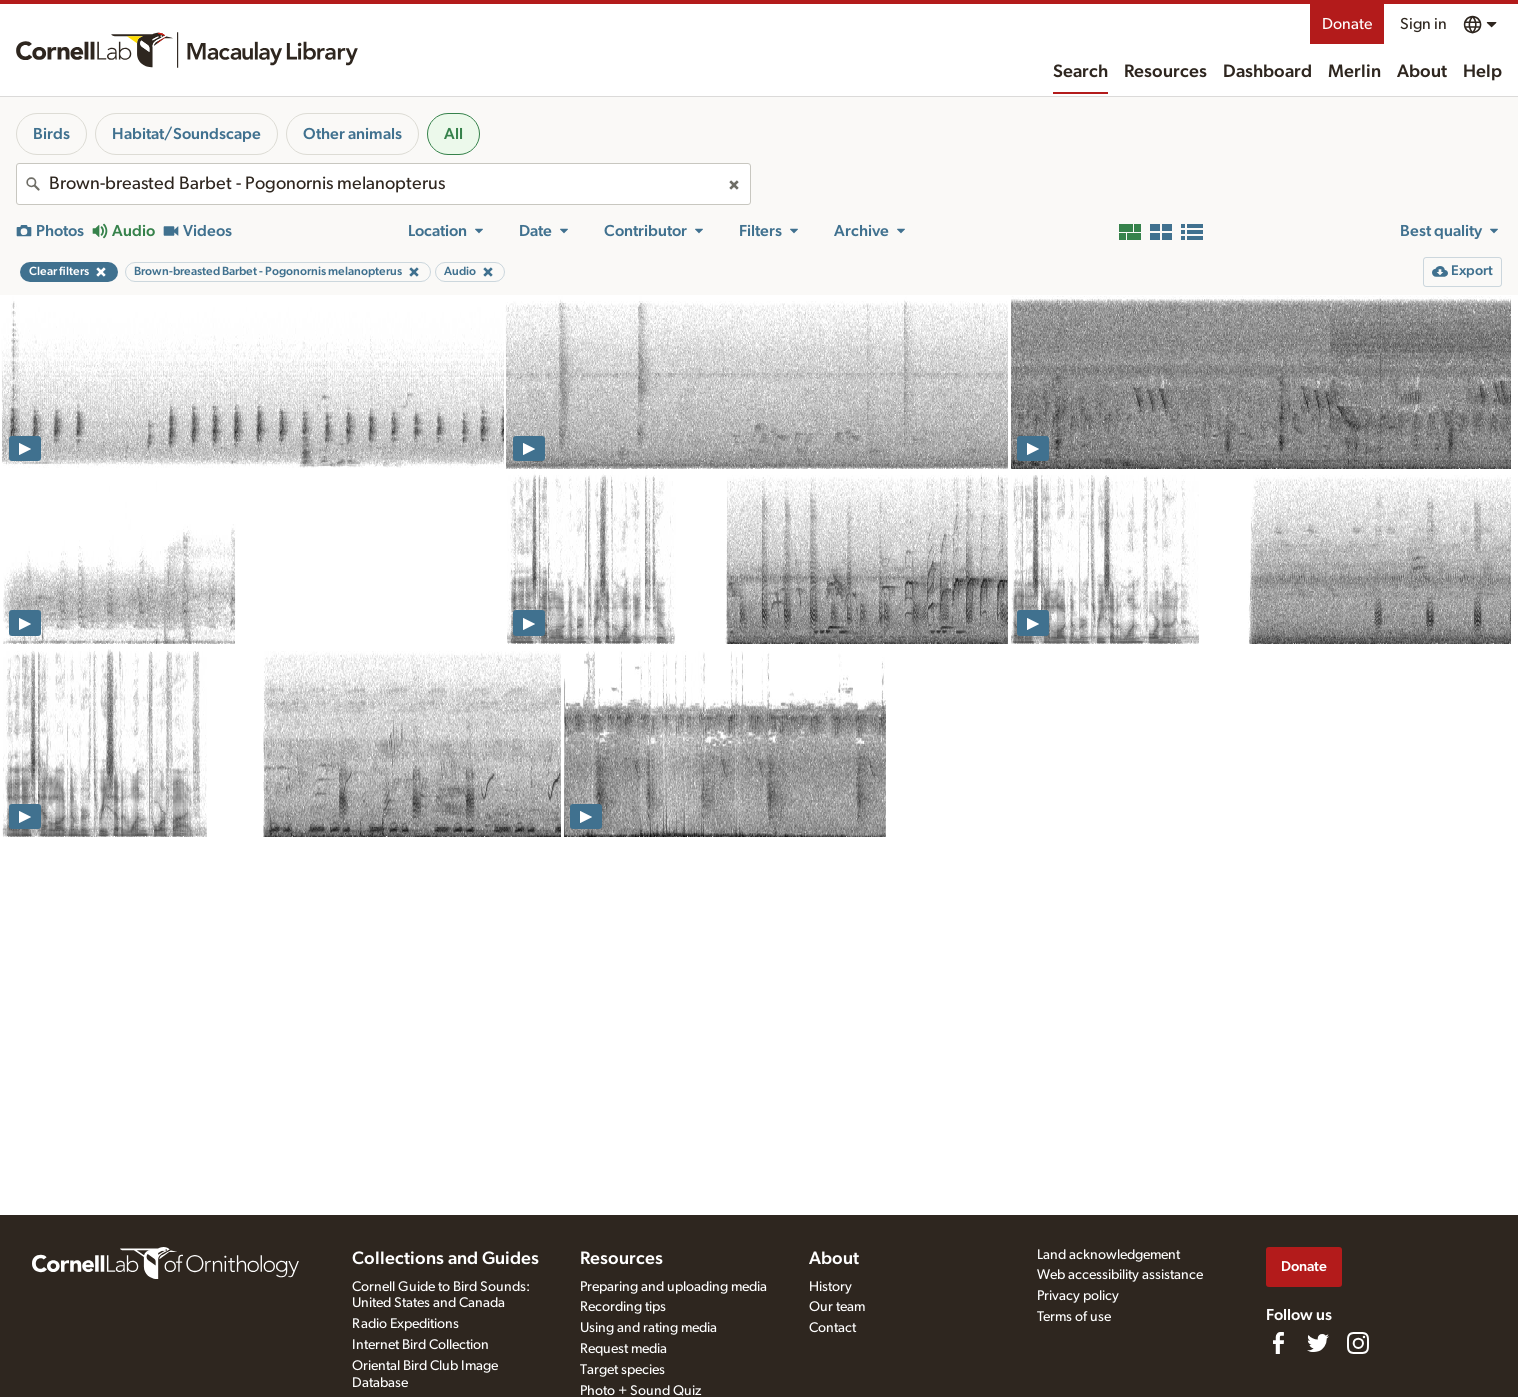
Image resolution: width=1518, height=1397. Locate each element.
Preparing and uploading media (673, 1287)
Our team (837, 1307)
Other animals (352, 134)
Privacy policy (1078, 1296)
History (830, 1287)
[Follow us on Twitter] (1318, 1343)
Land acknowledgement (1108, 1255)
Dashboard (1267, 72)
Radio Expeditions (405, 1324)
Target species (622, 1370)
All (453, 134)
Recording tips (623, 1307)
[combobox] (383, 184)
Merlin (1354, 72)
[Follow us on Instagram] (1358, 1343)
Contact (832, 1328)
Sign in (1423, 24)
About (1422, 72)
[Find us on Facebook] (1278, 1343)
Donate (1347, 24)
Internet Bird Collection (420, 1345)
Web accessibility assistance (1120, 1275)
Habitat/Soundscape (186, 134)
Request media (623, 1349)
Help (1482, 72)
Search (1080, 72)
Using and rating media (648, 1328)
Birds (51, 134)
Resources (1165, 72)
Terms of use (1074, 1317)
